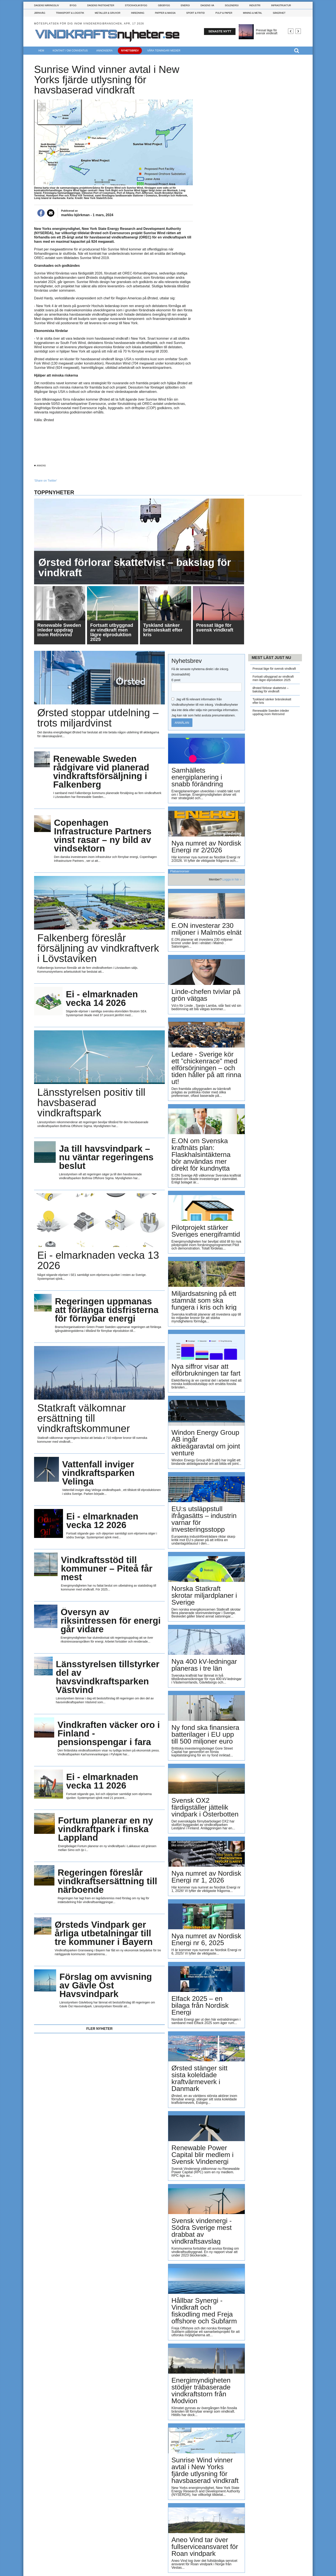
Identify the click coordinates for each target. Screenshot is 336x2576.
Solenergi (231, 5)
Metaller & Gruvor (107, 13)
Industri (254, 5)
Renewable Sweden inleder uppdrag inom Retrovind (270, 712)
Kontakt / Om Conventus (70, 50)
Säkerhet (279, 13)
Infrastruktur (281, 5)
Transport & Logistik (70, 13)
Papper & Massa (165, 13)
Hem (41, 50)
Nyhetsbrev (130, 50)
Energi (185, 5)
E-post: (176, 680)
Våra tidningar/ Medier (163, 50)
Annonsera (104, 50)
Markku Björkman (75, 215)
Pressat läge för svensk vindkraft (274, 668)
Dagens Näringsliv (46, 5)
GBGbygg (164, 5)
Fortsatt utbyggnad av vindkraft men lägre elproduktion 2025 (273, 678)
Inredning (137, 13)
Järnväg (39, 13)
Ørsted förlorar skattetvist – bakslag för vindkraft (270, 689)
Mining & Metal (252, 13)
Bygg (73, 5)
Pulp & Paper (224, 13)
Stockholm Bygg (136, 5)
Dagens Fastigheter (100, 5)
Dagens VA (207, 5)
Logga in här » (232, 879)
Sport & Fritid (195, 13)
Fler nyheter (99, 2157)
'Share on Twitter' (45, 480)
